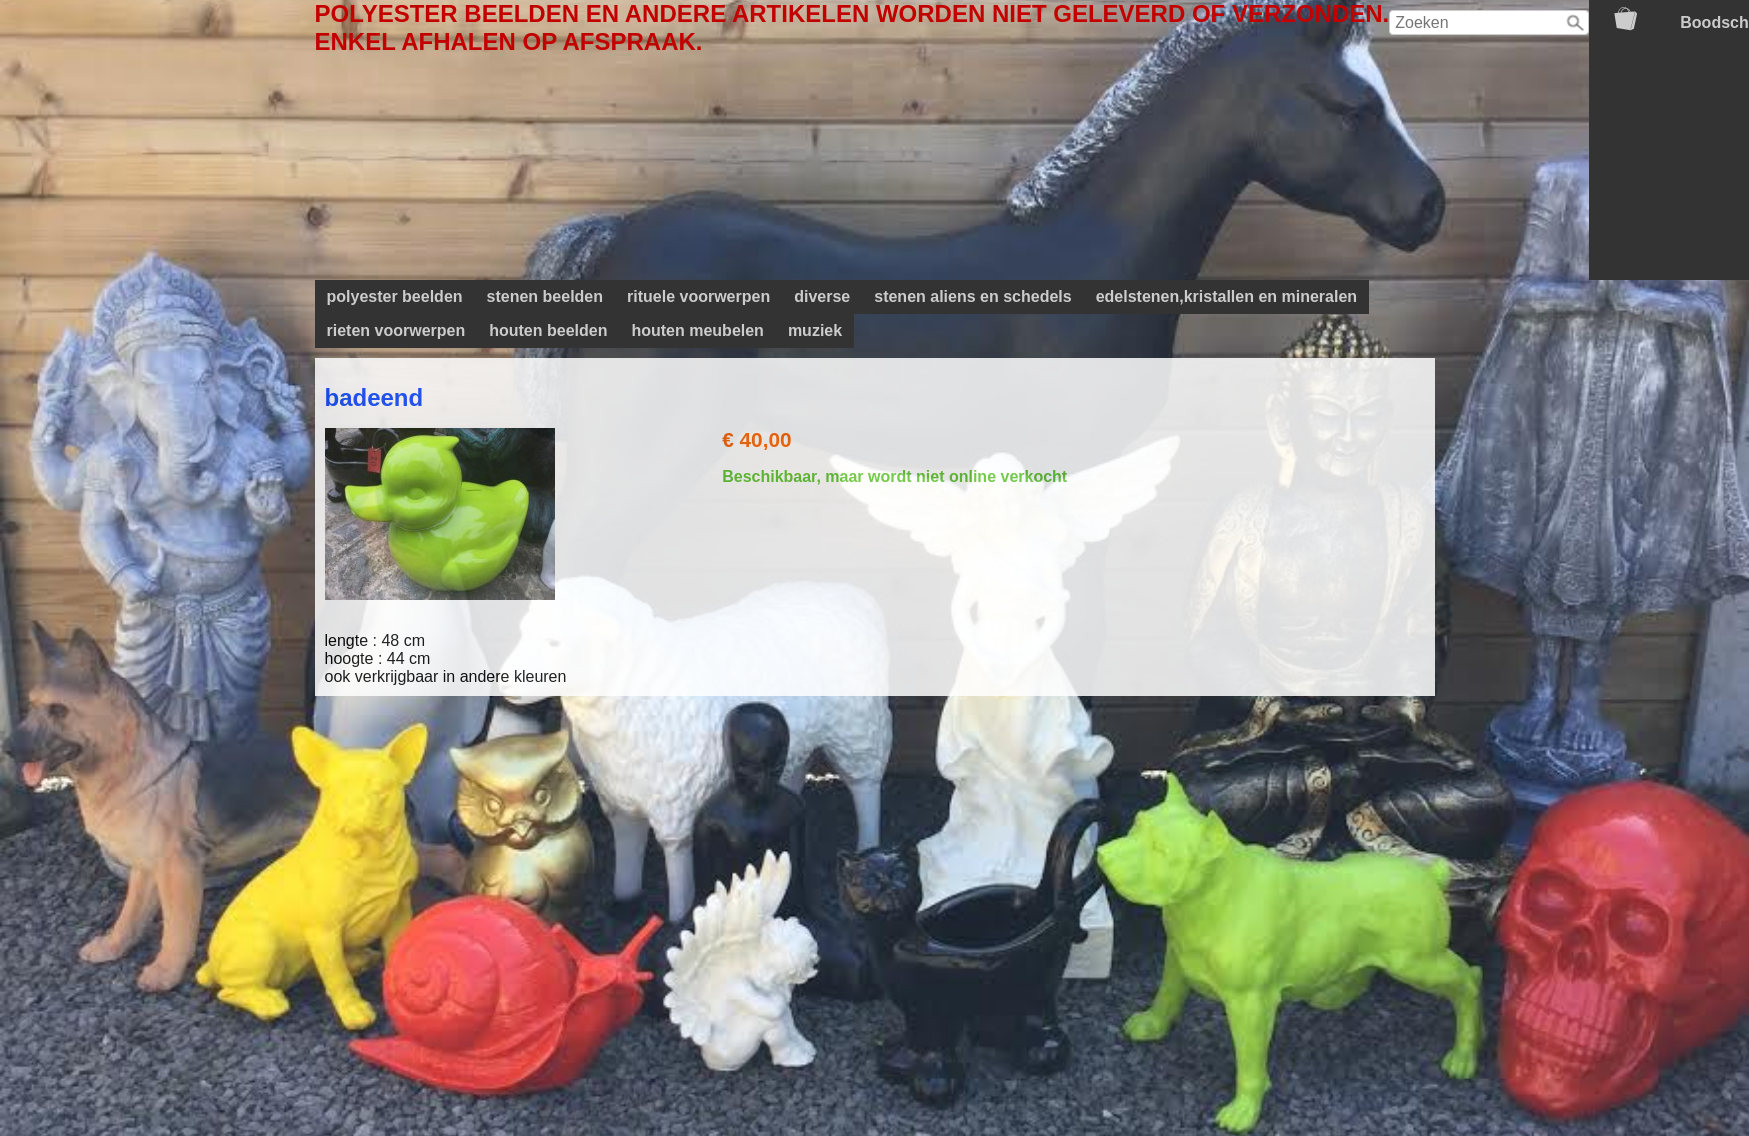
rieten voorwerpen (396, 330)
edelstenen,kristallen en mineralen (1226, 296)
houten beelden (548, 330)
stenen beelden (545, 296)
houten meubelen (697, 330)
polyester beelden (395, 296)
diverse (822, 296)
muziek (815, 330)
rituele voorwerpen (698, 296)
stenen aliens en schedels (972, 296)
